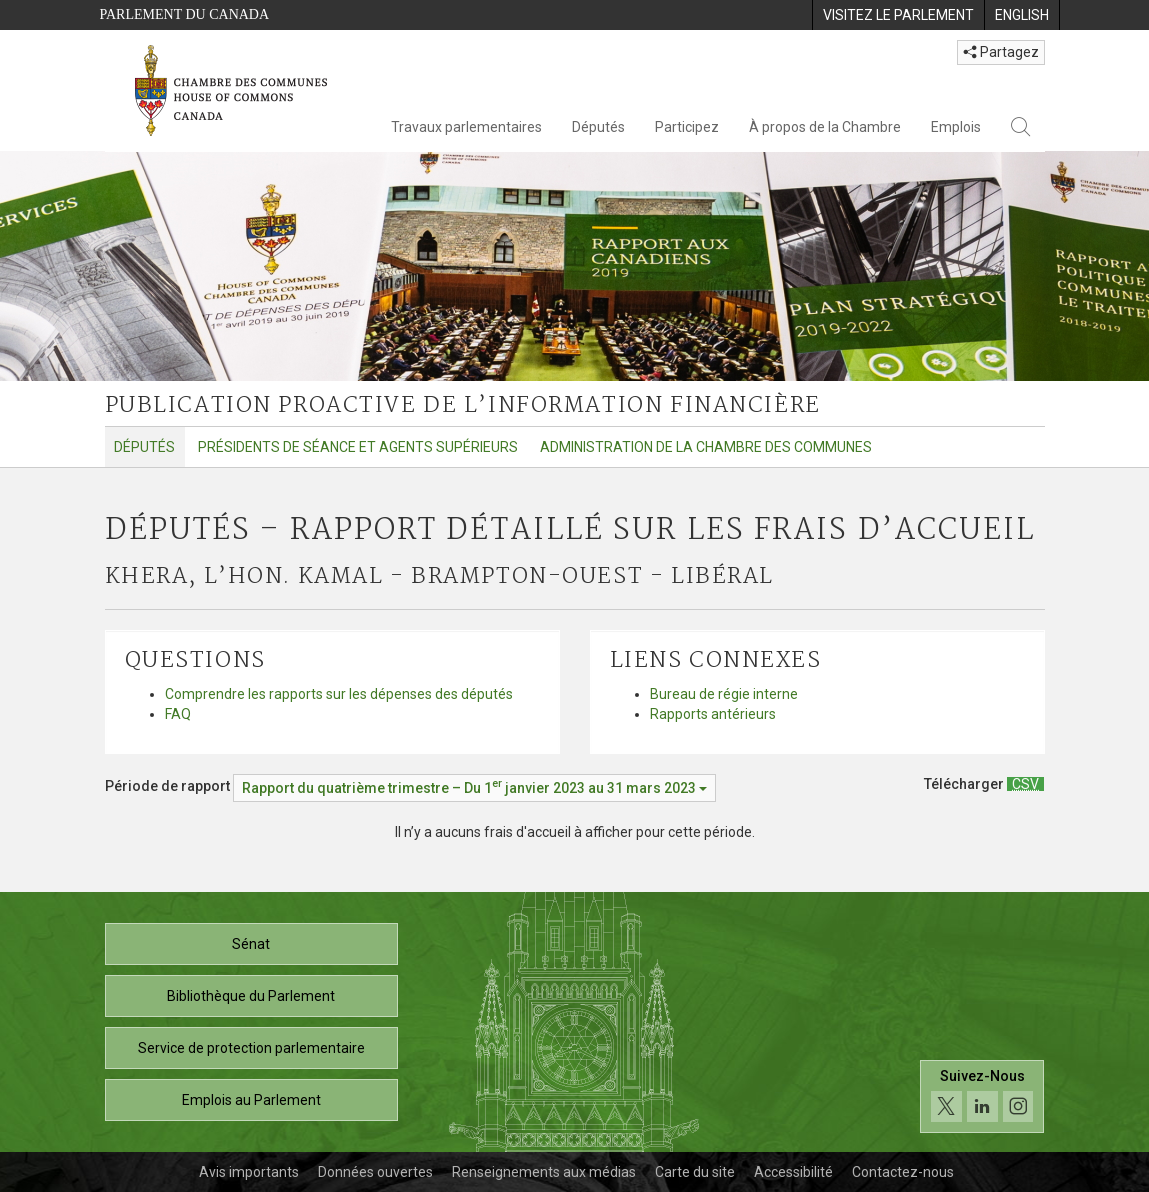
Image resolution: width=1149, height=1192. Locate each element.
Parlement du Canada (185, 14)
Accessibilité (793, 1172)
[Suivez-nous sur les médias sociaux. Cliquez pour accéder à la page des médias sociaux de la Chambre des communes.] (982, 1096)
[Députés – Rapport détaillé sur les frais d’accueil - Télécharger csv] (1025, 784)
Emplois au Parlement (251, 1100)
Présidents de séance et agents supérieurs (358, 447)
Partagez (1001, 52)
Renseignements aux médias (544, 1172)
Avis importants (249, 1172)
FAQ (178, 714)
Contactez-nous (903, 1172)
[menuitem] (898, 15)
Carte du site (695, 1172)
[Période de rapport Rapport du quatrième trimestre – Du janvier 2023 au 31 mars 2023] (474, 788)
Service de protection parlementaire (251, 1048)
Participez (687, 127)
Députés (598, 127)
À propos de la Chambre (825, 127)
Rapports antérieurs (713, 714)
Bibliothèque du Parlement (251, 996)
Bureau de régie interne (724, 694)
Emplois (956, 127)
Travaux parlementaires (466, 127)
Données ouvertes (375, 1172)
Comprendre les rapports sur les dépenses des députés (339, 694)
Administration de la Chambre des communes (706, 447)
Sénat (251, 944)
